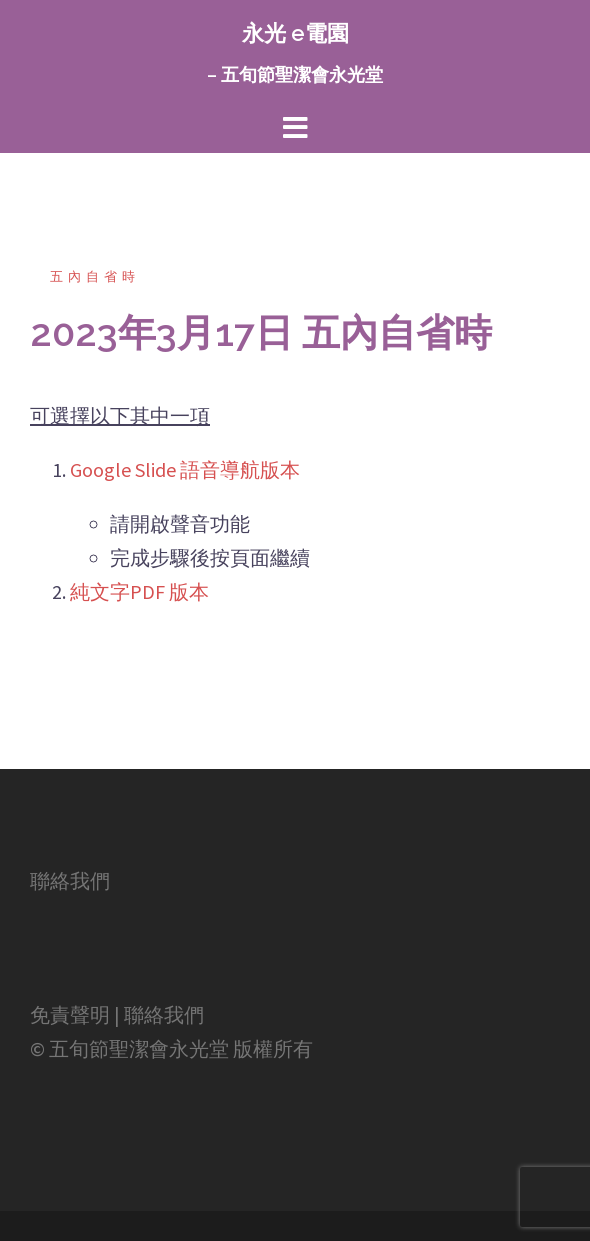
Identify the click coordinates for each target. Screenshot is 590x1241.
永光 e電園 (295, 33)
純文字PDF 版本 (139, 591)
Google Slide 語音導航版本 (185, 469)
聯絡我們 (70, 880)
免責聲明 (70, 1014)
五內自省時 (95, 276)
